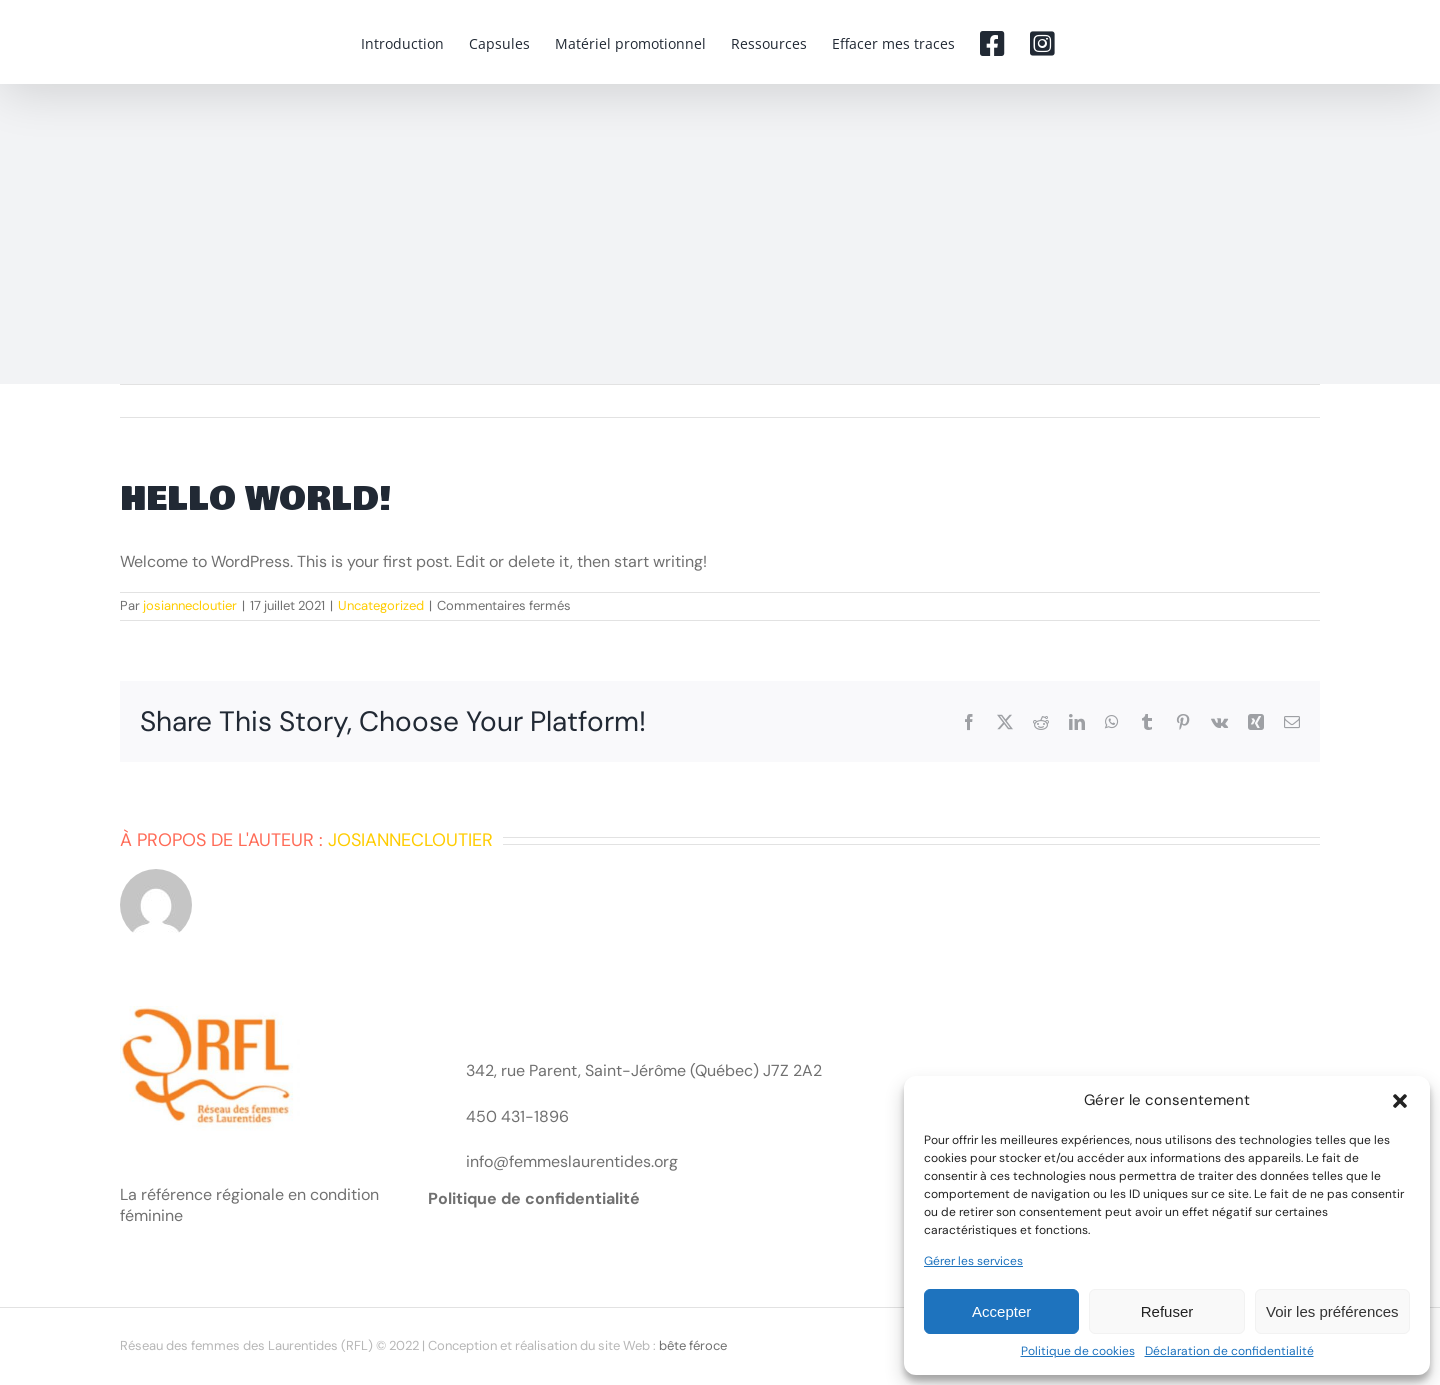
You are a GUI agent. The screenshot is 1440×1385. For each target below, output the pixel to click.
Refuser (1167, 1311)
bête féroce (693, 1345)
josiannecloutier (190, 605)
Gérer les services (973, 1261)
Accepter (1001, 1311)
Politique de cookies (1078, 1351)
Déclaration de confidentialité (1229, 1351)
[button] (1400, 1101)
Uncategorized (381, 605)
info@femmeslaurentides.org (572, 1161)
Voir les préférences (1332, 1311)
